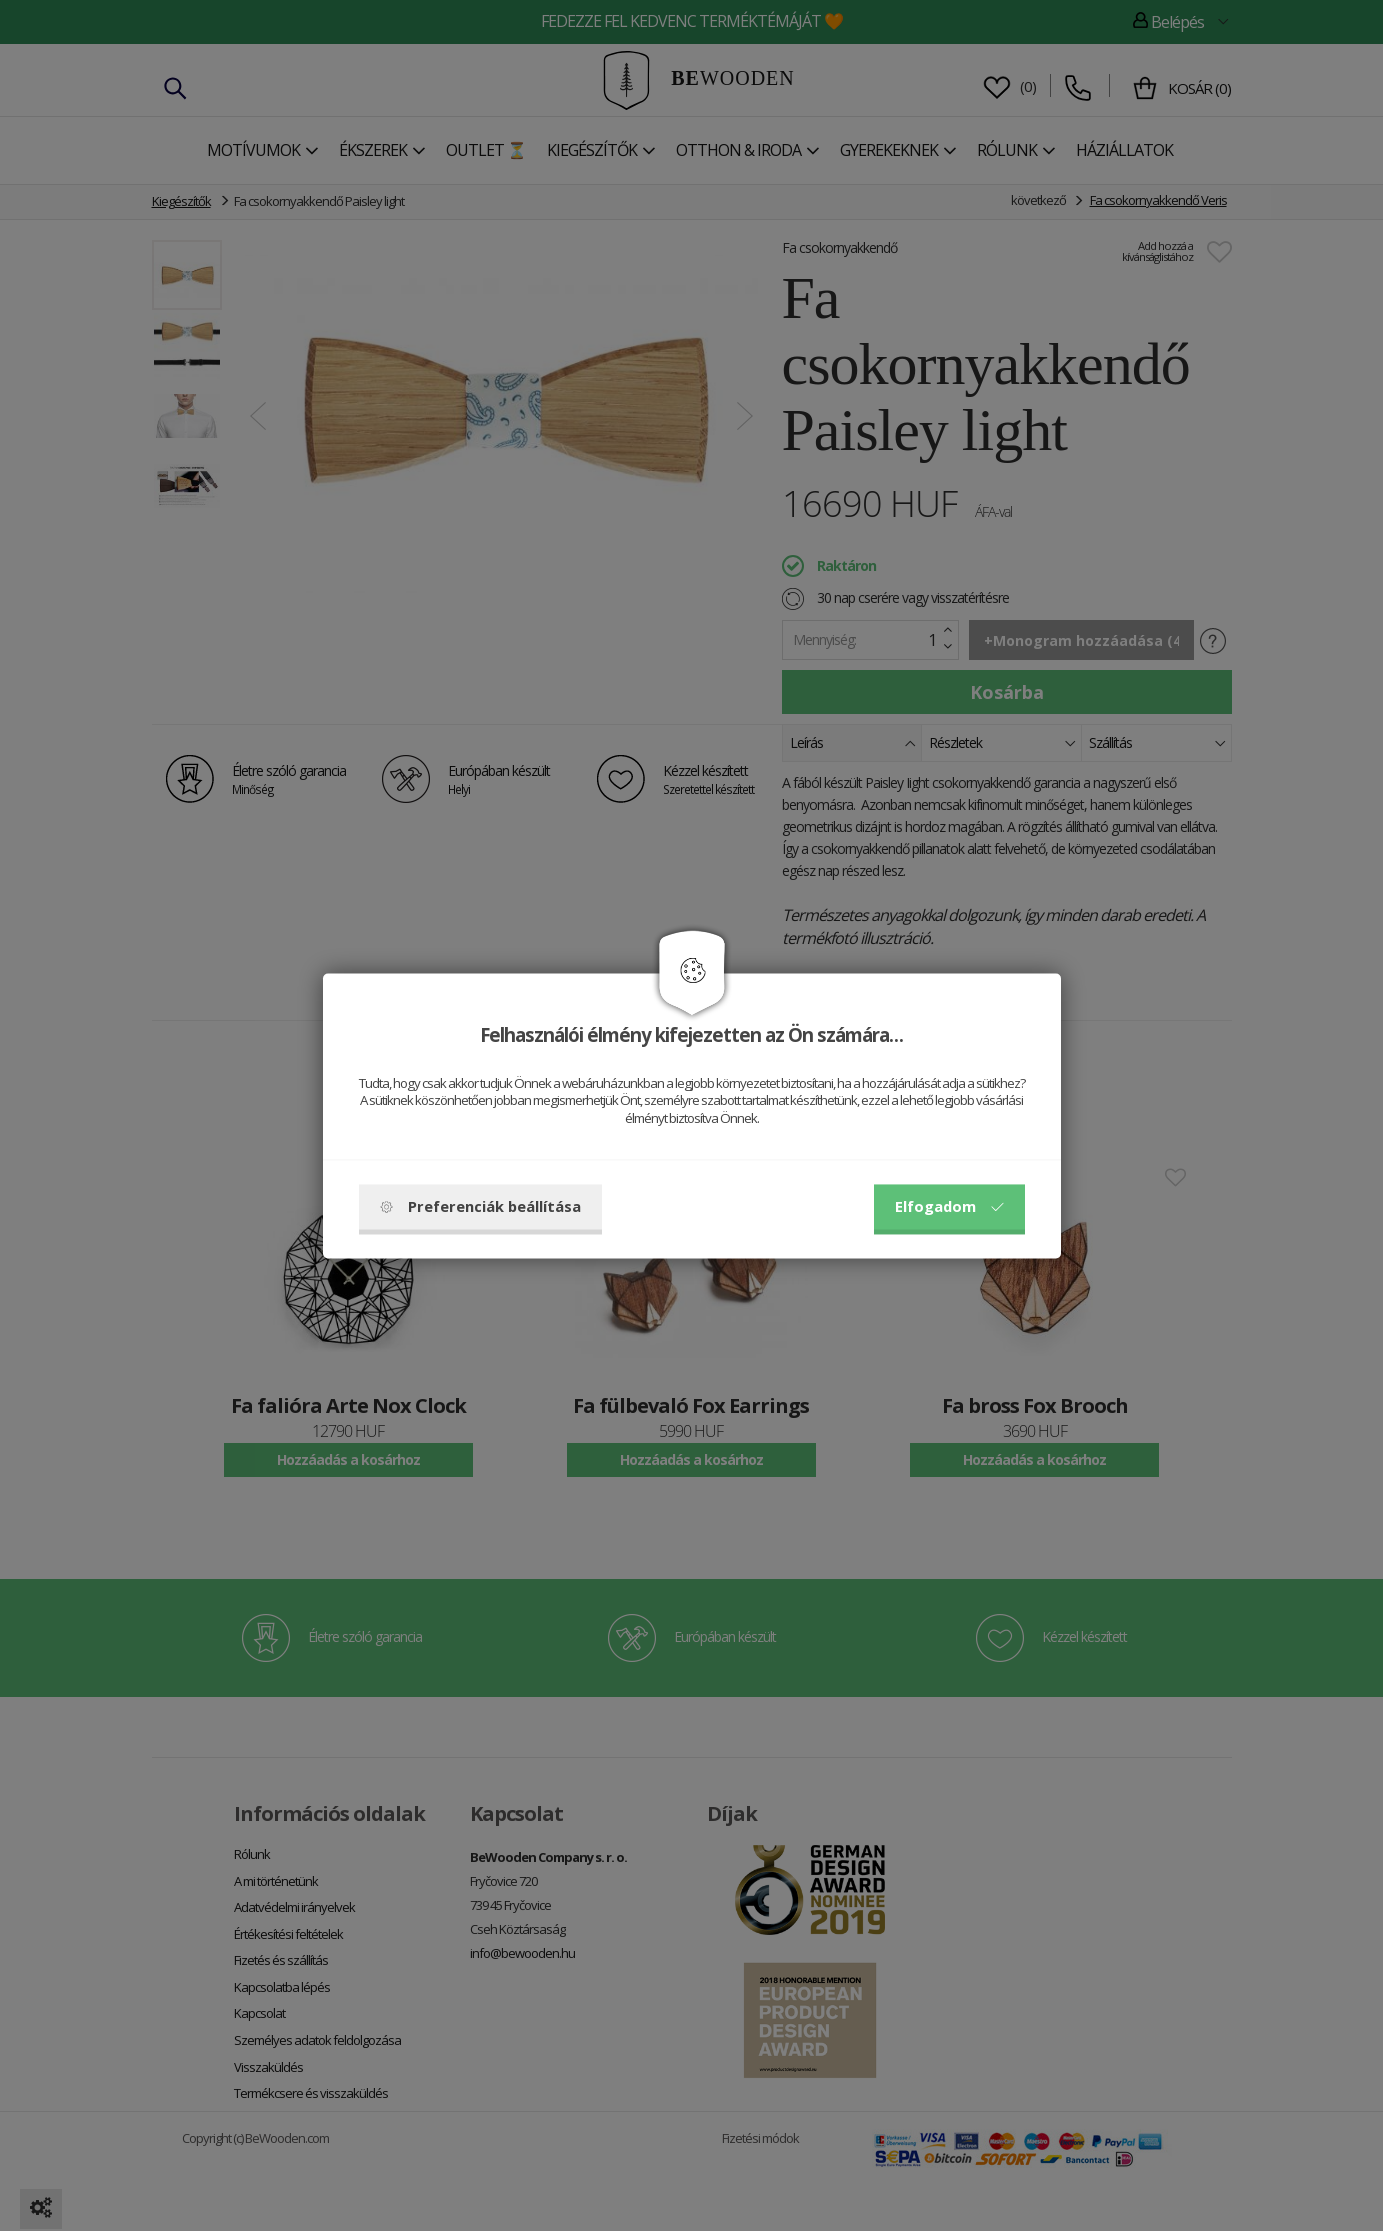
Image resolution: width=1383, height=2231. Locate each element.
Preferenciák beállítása (480, 1206)
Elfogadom (949, 1206)
